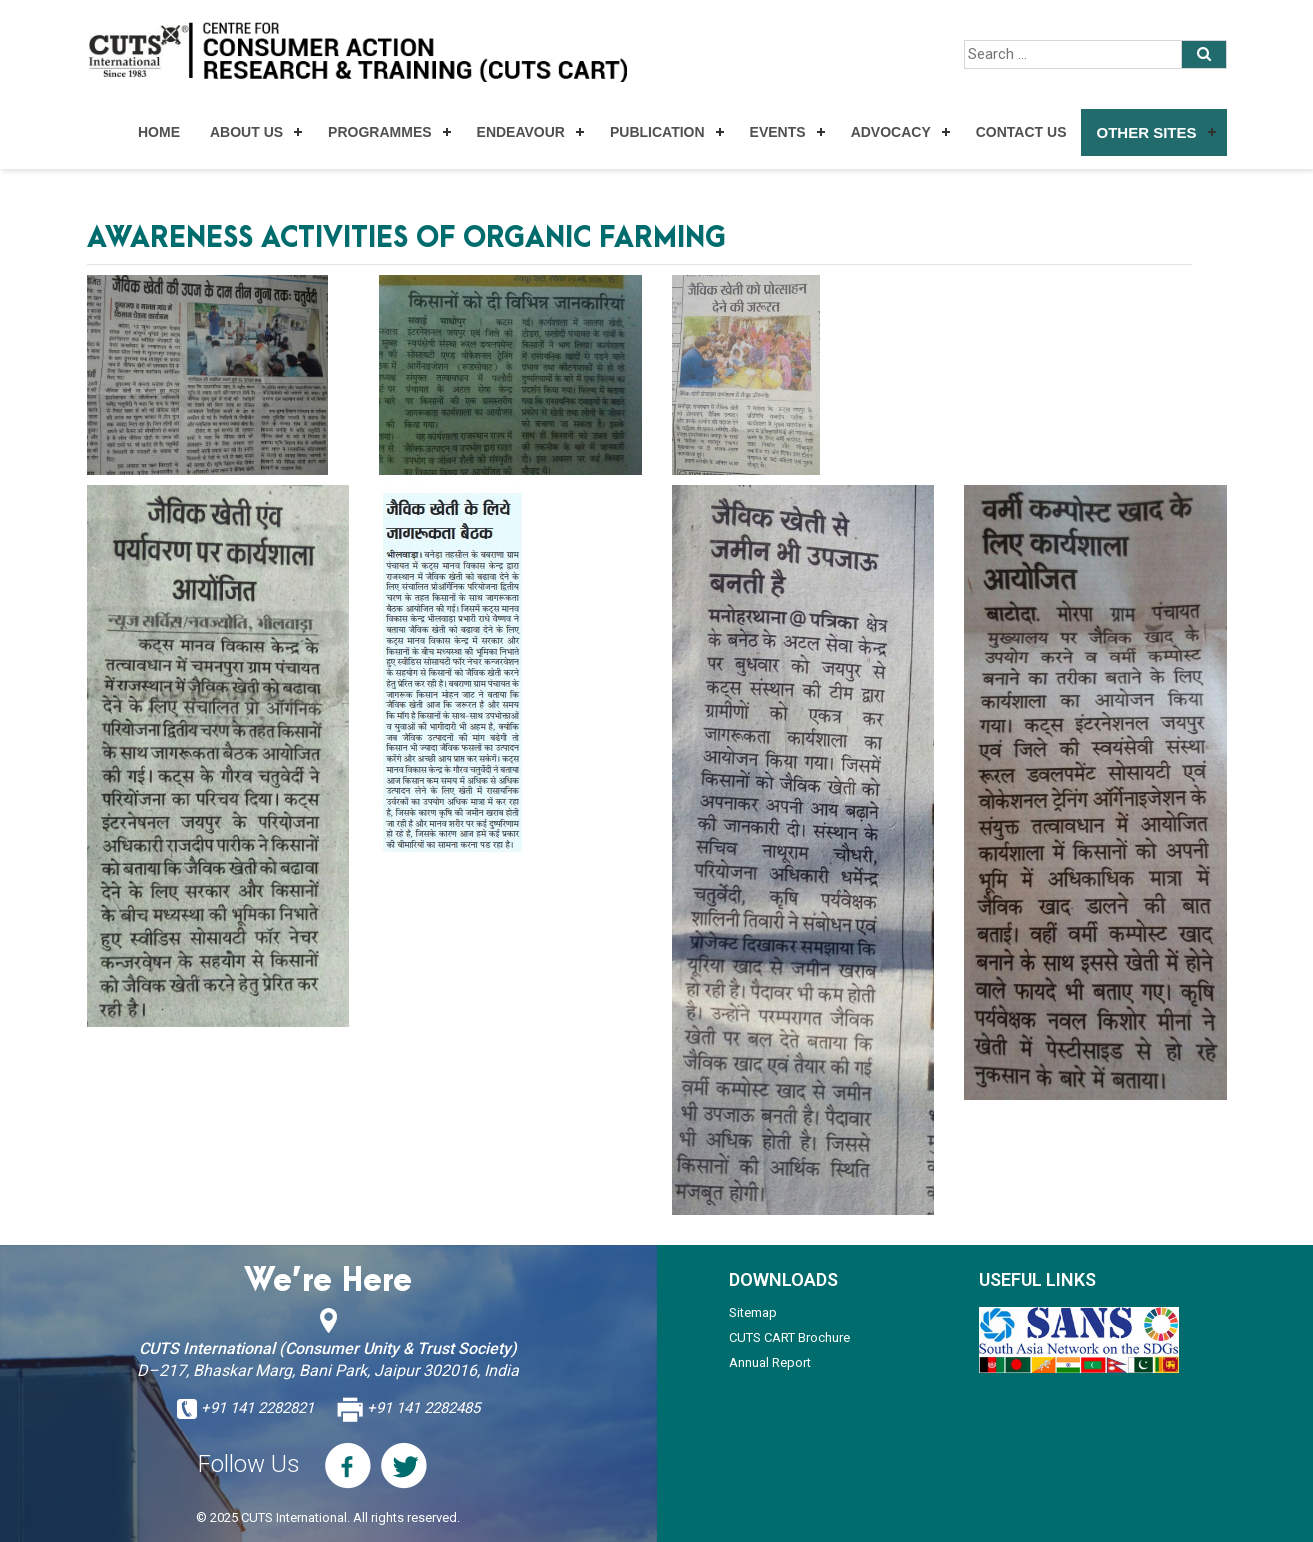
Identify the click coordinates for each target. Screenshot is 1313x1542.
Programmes (379, 132)
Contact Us (1021, 132)
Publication (657, 132)
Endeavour (521, 132)
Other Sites (1146, 132)
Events (778, 132)
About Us (246, 132)
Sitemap (753, 1312)
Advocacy (891, 132)
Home (159, 132)
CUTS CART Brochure (789, 1337)
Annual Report (770, 1362)
